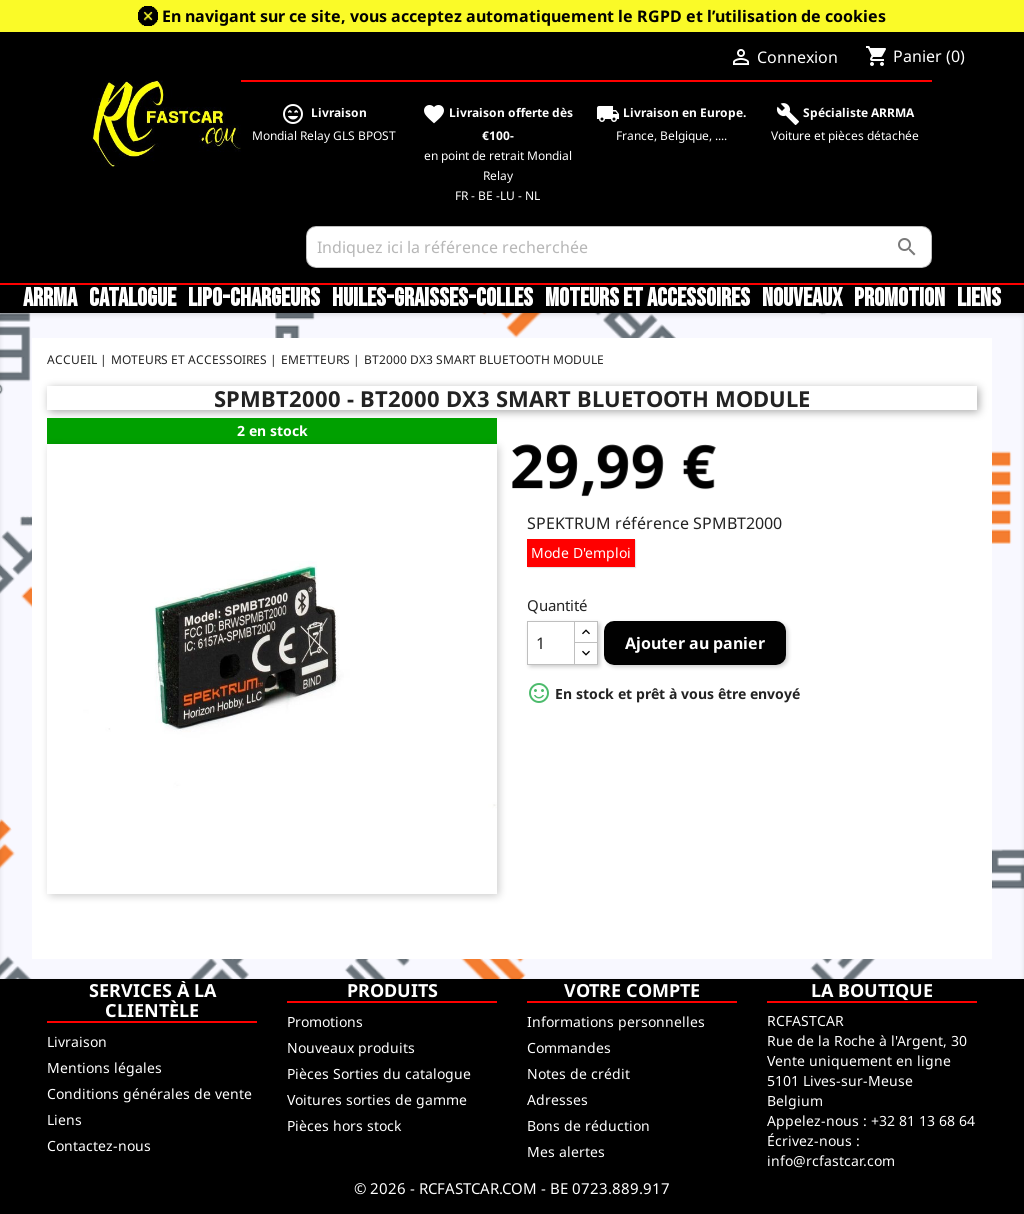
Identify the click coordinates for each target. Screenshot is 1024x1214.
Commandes (569, 1047)
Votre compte (632, 990)
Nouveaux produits (351, 1047)
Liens (979, 299)
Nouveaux (802, 299)
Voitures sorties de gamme (377, 1099)
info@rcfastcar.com (831, 1160)
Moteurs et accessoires (647, 299)
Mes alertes (566, 1151)
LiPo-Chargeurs (254, 299)
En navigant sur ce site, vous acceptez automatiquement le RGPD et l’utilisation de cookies (524, 16)
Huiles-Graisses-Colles (432, 299)
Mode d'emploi (581, 552)
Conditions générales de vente (149, 1093)
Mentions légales (104, 1067)
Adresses (557, 1099)
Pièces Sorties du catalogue (379, 1073)
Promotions (325, 1021)
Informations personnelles (616, 1021)
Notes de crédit (578, 1073)
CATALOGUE (132, 299)
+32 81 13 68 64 (923, 1120)
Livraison (77, 1041)
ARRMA (50, 299)
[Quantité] (551, 643)
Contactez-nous (99, 1145)
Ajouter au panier (695, 643)
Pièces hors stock (344, 1125)
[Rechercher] (619, 247)
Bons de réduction (588, 1125)
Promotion (899, 299)
